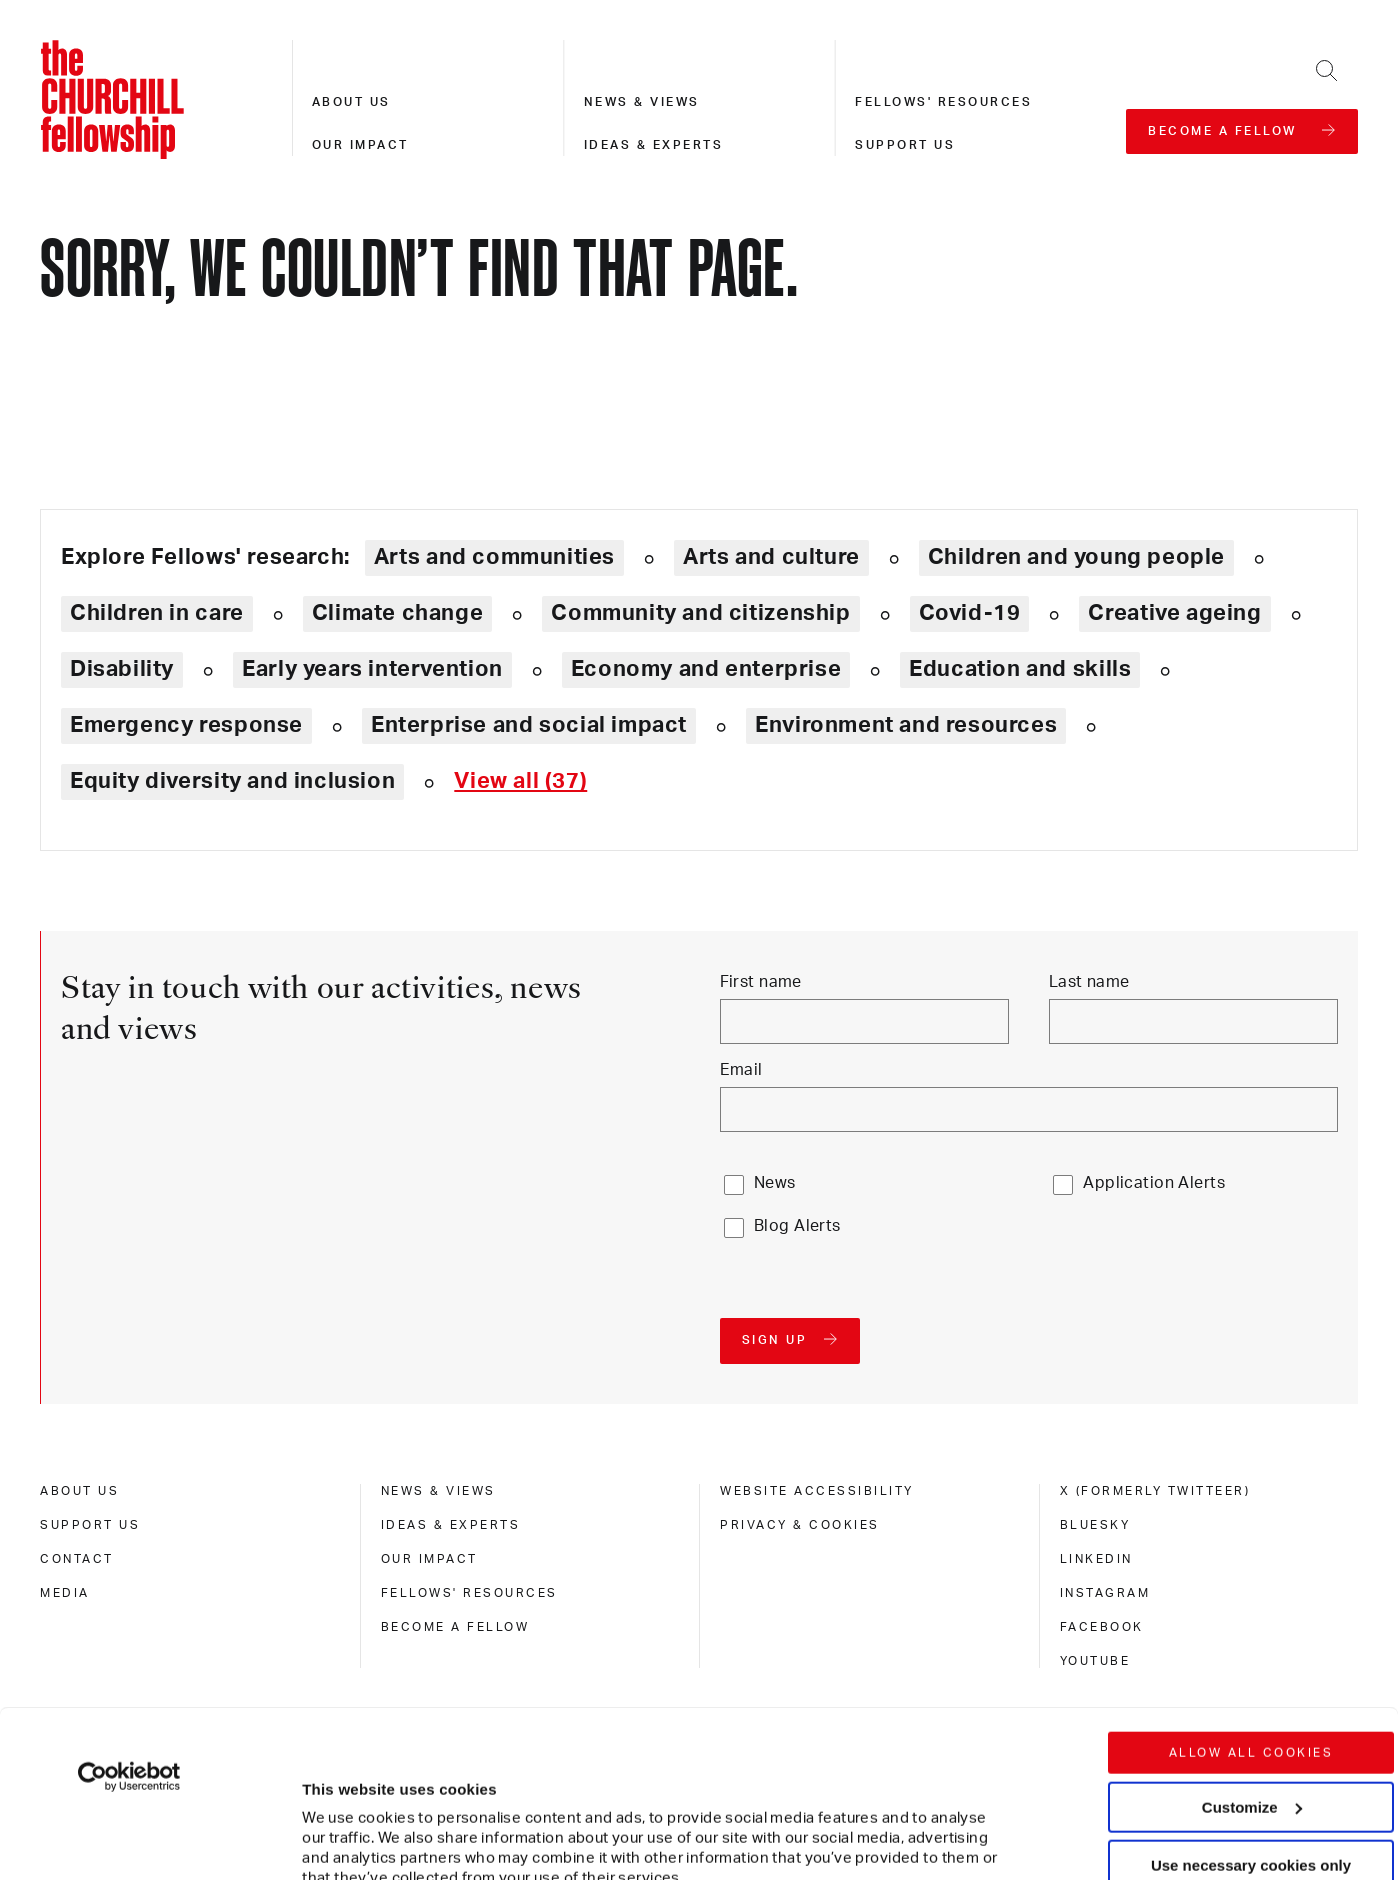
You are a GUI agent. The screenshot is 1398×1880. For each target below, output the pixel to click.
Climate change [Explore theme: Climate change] (398, 613)
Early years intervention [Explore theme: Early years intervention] (372, 669)
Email (741, 1070)
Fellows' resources (943, 102)
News (775, 1183)
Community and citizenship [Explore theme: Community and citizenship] (700, 613)
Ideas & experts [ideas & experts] (451, 1525)
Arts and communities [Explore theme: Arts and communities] (494, 557)
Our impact (360, 145)
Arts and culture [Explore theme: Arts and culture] (771, 557)
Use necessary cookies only (1251, 1698)
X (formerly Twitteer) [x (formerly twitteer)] (1155, 1491)
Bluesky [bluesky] (1095, 1525)
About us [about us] (79, 1491)
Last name (1089, 982)
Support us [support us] (90, 1525)
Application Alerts (1154, 1183)
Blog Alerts (797, 1226)
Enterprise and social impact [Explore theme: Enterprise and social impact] (529, 725)
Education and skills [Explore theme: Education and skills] (1020, 669)
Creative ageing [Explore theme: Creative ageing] (1174, 613)
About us (351, 102)
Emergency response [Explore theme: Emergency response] (186, 725)
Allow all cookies (1251, 1586)
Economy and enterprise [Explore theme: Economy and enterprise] (706, 669)
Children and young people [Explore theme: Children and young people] (1076, 557)
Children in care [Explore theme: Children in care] (157, 613)
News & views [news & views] (438, 1491)
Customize (1252, 1639)
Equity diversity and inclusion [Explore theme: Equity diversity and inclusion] (232, 781)
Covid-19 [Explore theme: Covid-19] (970, 613)
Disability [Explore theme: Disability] (122, 669)
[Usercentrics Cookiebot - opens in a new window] (129, 1610)
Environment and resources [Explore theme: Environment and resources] (906, 725)
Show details (328, 1804)
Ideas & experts (654, 145)
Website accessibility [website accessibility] (817, 1491)
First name (761, 982)
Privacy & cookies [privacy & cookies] (800, 1525)
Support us (905, 145)
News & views (642, 102)
